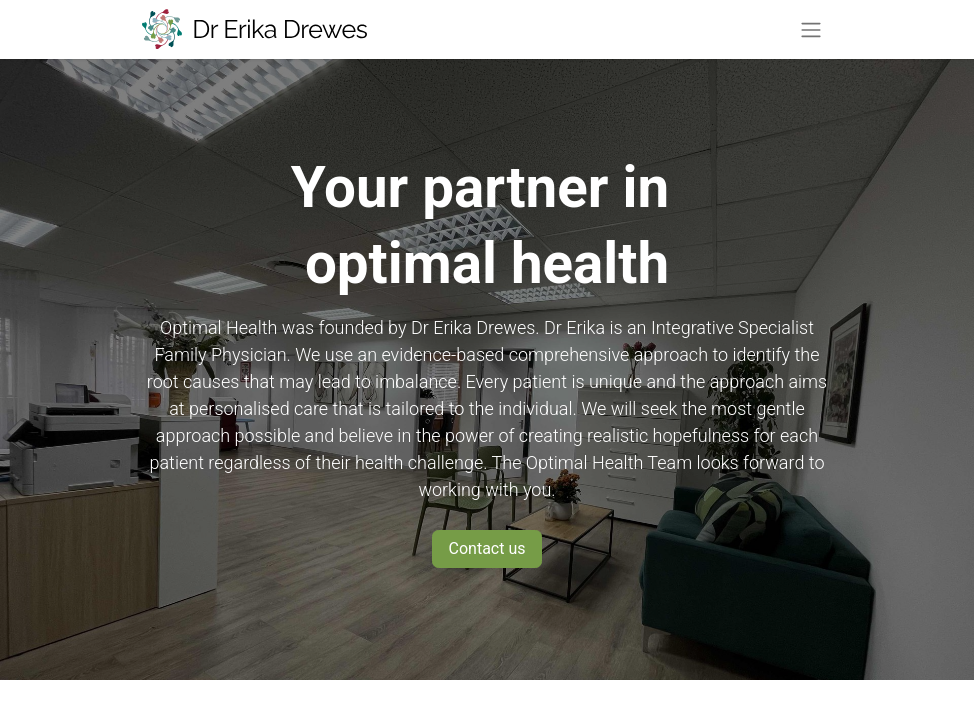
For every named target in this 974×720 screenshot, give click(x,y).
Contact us (487, 548)
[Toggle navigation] (811, 29)
